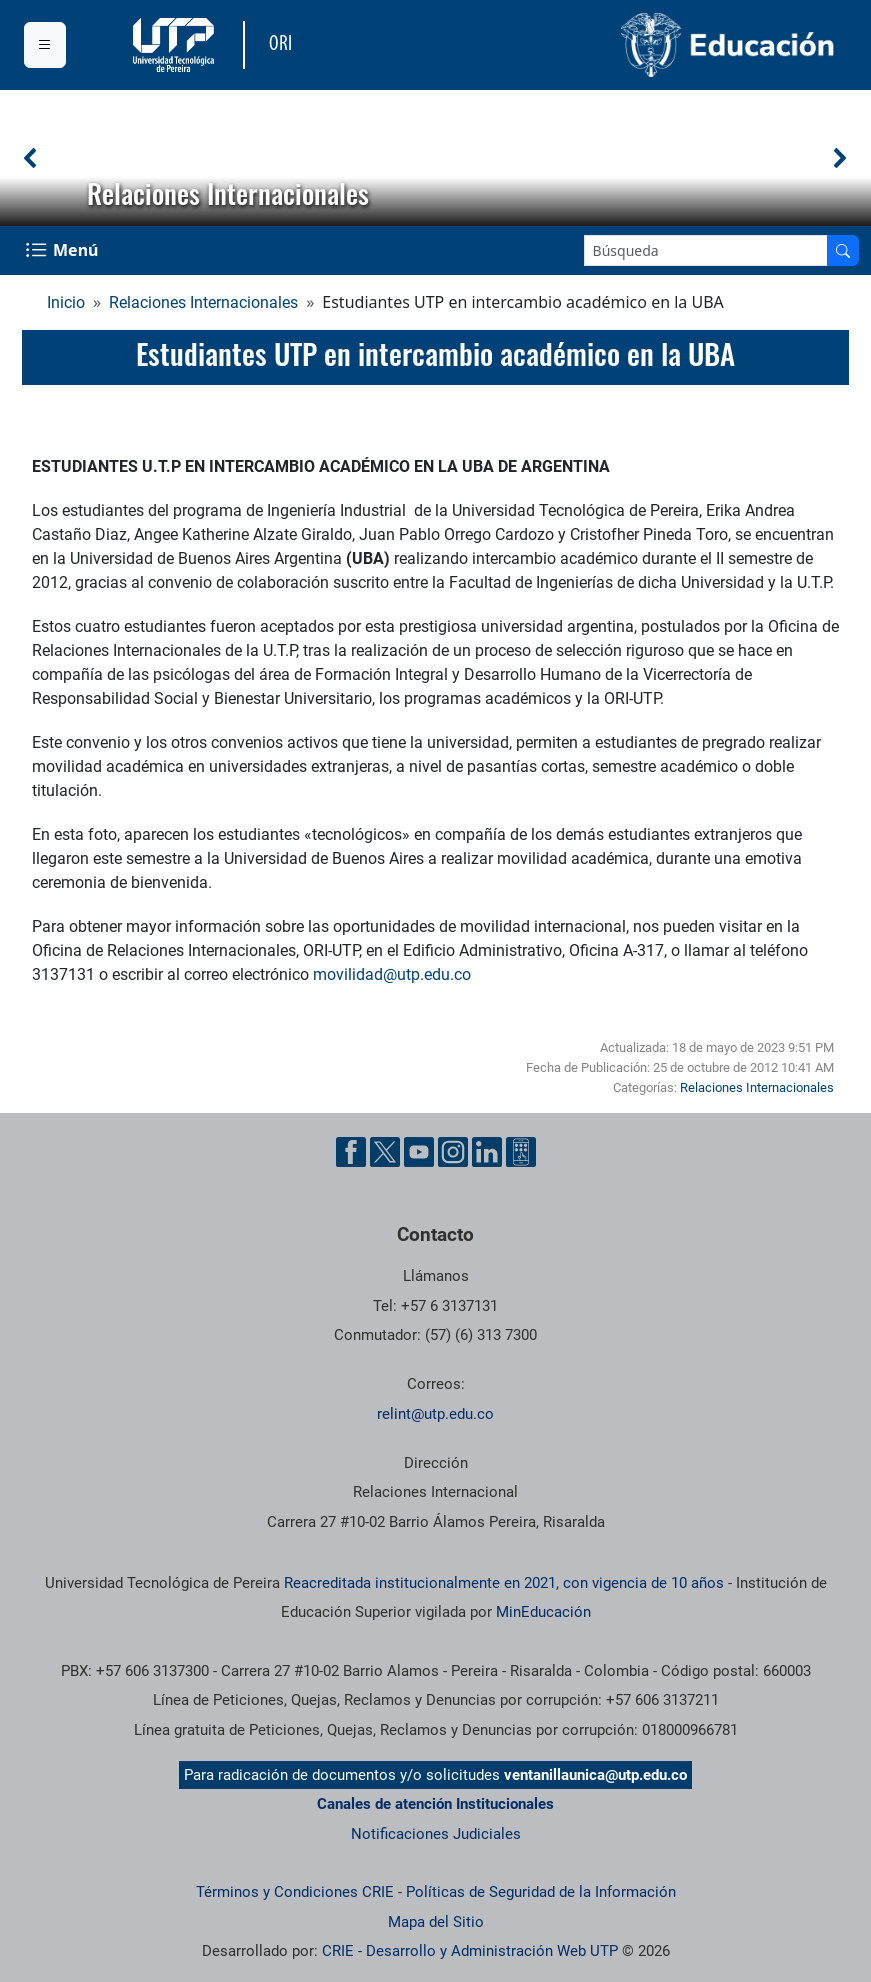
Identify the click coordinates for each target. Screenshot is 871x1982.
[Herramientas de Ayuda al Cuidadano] (521, 1152)
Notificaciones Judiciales (436, 1834)
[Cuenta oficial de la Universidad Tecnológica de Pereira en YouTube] (419, 1152)
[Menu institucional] (45, 45)
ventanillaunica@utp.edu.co (595, 1775)
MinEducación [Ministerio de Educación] (543, 1612)
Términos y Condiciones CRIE (295, 1892)
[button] (31, 158)
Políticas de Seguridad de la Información (541, 1892)
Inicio (66, 302)
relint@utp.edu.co (435, 1414)
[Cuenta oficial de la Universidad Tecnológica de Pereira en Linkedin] (487, 1152)
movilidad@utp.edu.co (392, 974)
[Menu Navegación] (64, 250)
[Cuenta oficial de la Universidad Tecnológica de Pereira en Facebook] (351, 1152)
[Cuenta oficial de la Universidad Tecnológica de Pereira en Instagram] (453, 1152)
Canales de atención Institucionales (435, 1804)
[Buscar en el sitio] (843, 250)
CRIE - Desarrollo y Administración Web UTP (470, 1951)
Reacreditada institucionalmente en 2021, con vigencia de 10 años (504, 1583)
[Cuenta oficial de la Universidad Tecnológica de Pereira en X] (385, 1152)
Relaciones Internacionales (203, 302)
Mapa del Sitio (436, 1922)
